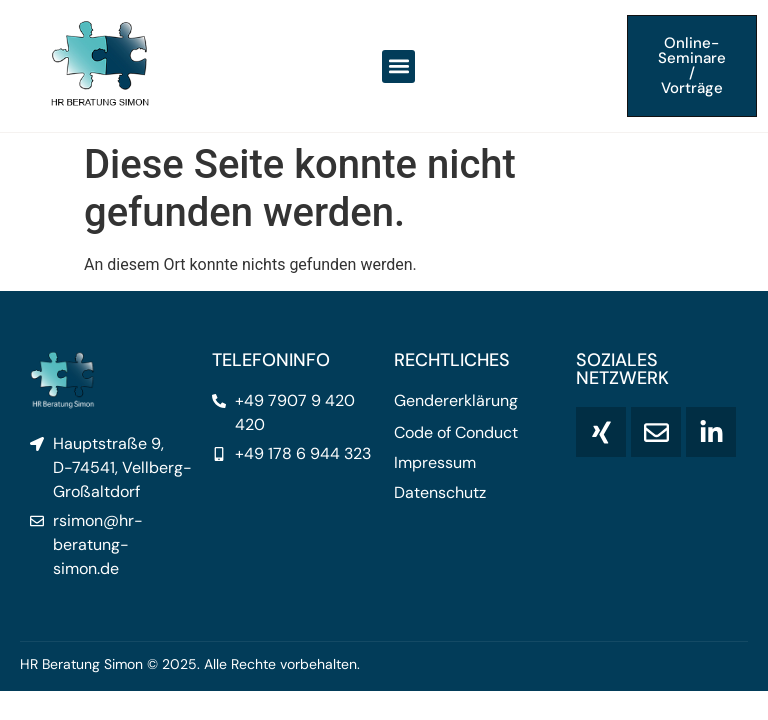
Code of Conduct (456, 433)
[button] (398, 66)
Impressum (435, 463)
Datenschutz (440, 493)
